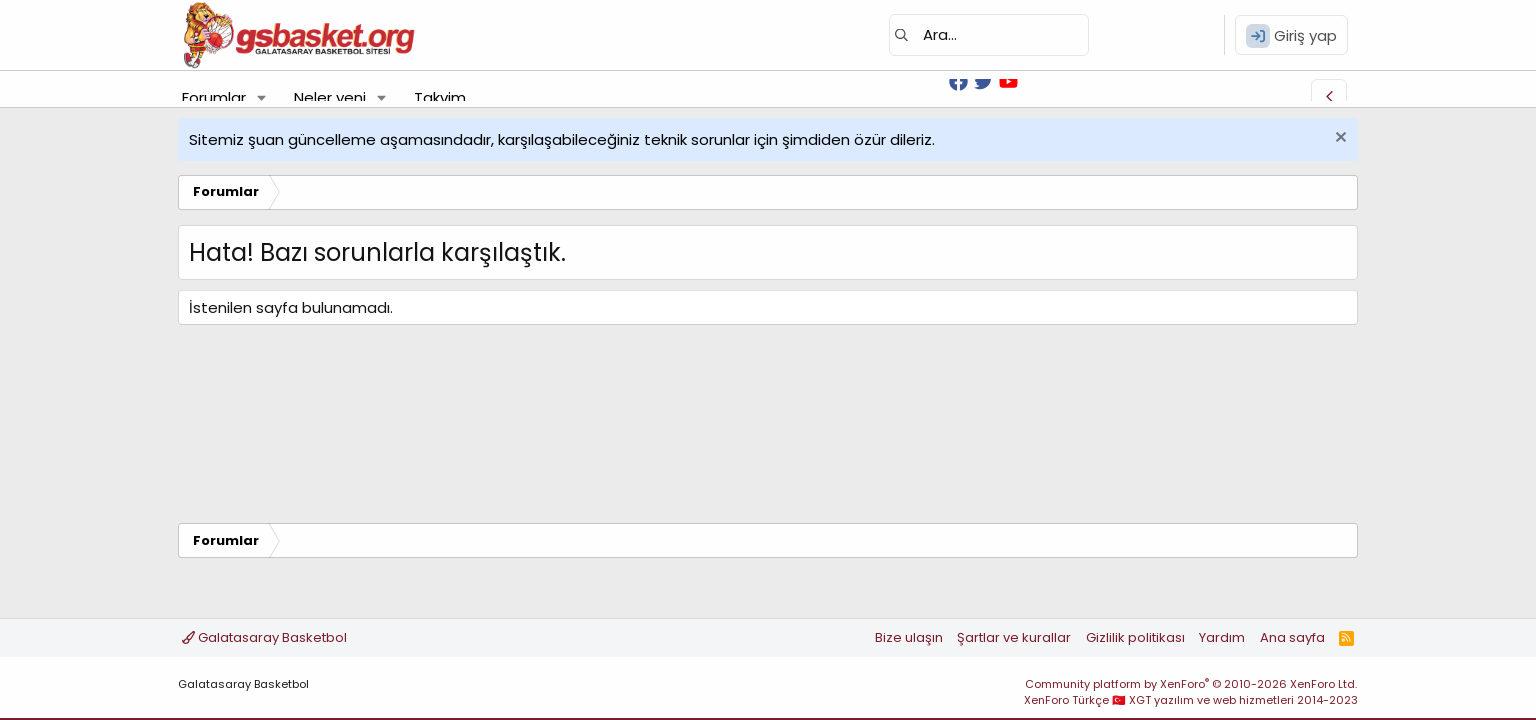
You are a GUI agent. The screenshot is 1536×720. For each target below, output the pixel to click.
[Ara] (989, 35)
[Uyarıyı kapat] (1338, 139)
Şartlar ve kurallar (1014, 637)
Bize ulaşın (909, 637)
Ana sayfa (1292, 637)
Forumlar (214, 97)
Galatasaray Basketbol (264, 637)
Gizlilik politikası (1135, 637)
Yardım (1222, 637)
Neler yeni (330, 97)
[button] (262, 97)
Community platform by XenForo (1191, 684)
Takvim (440, 97)
